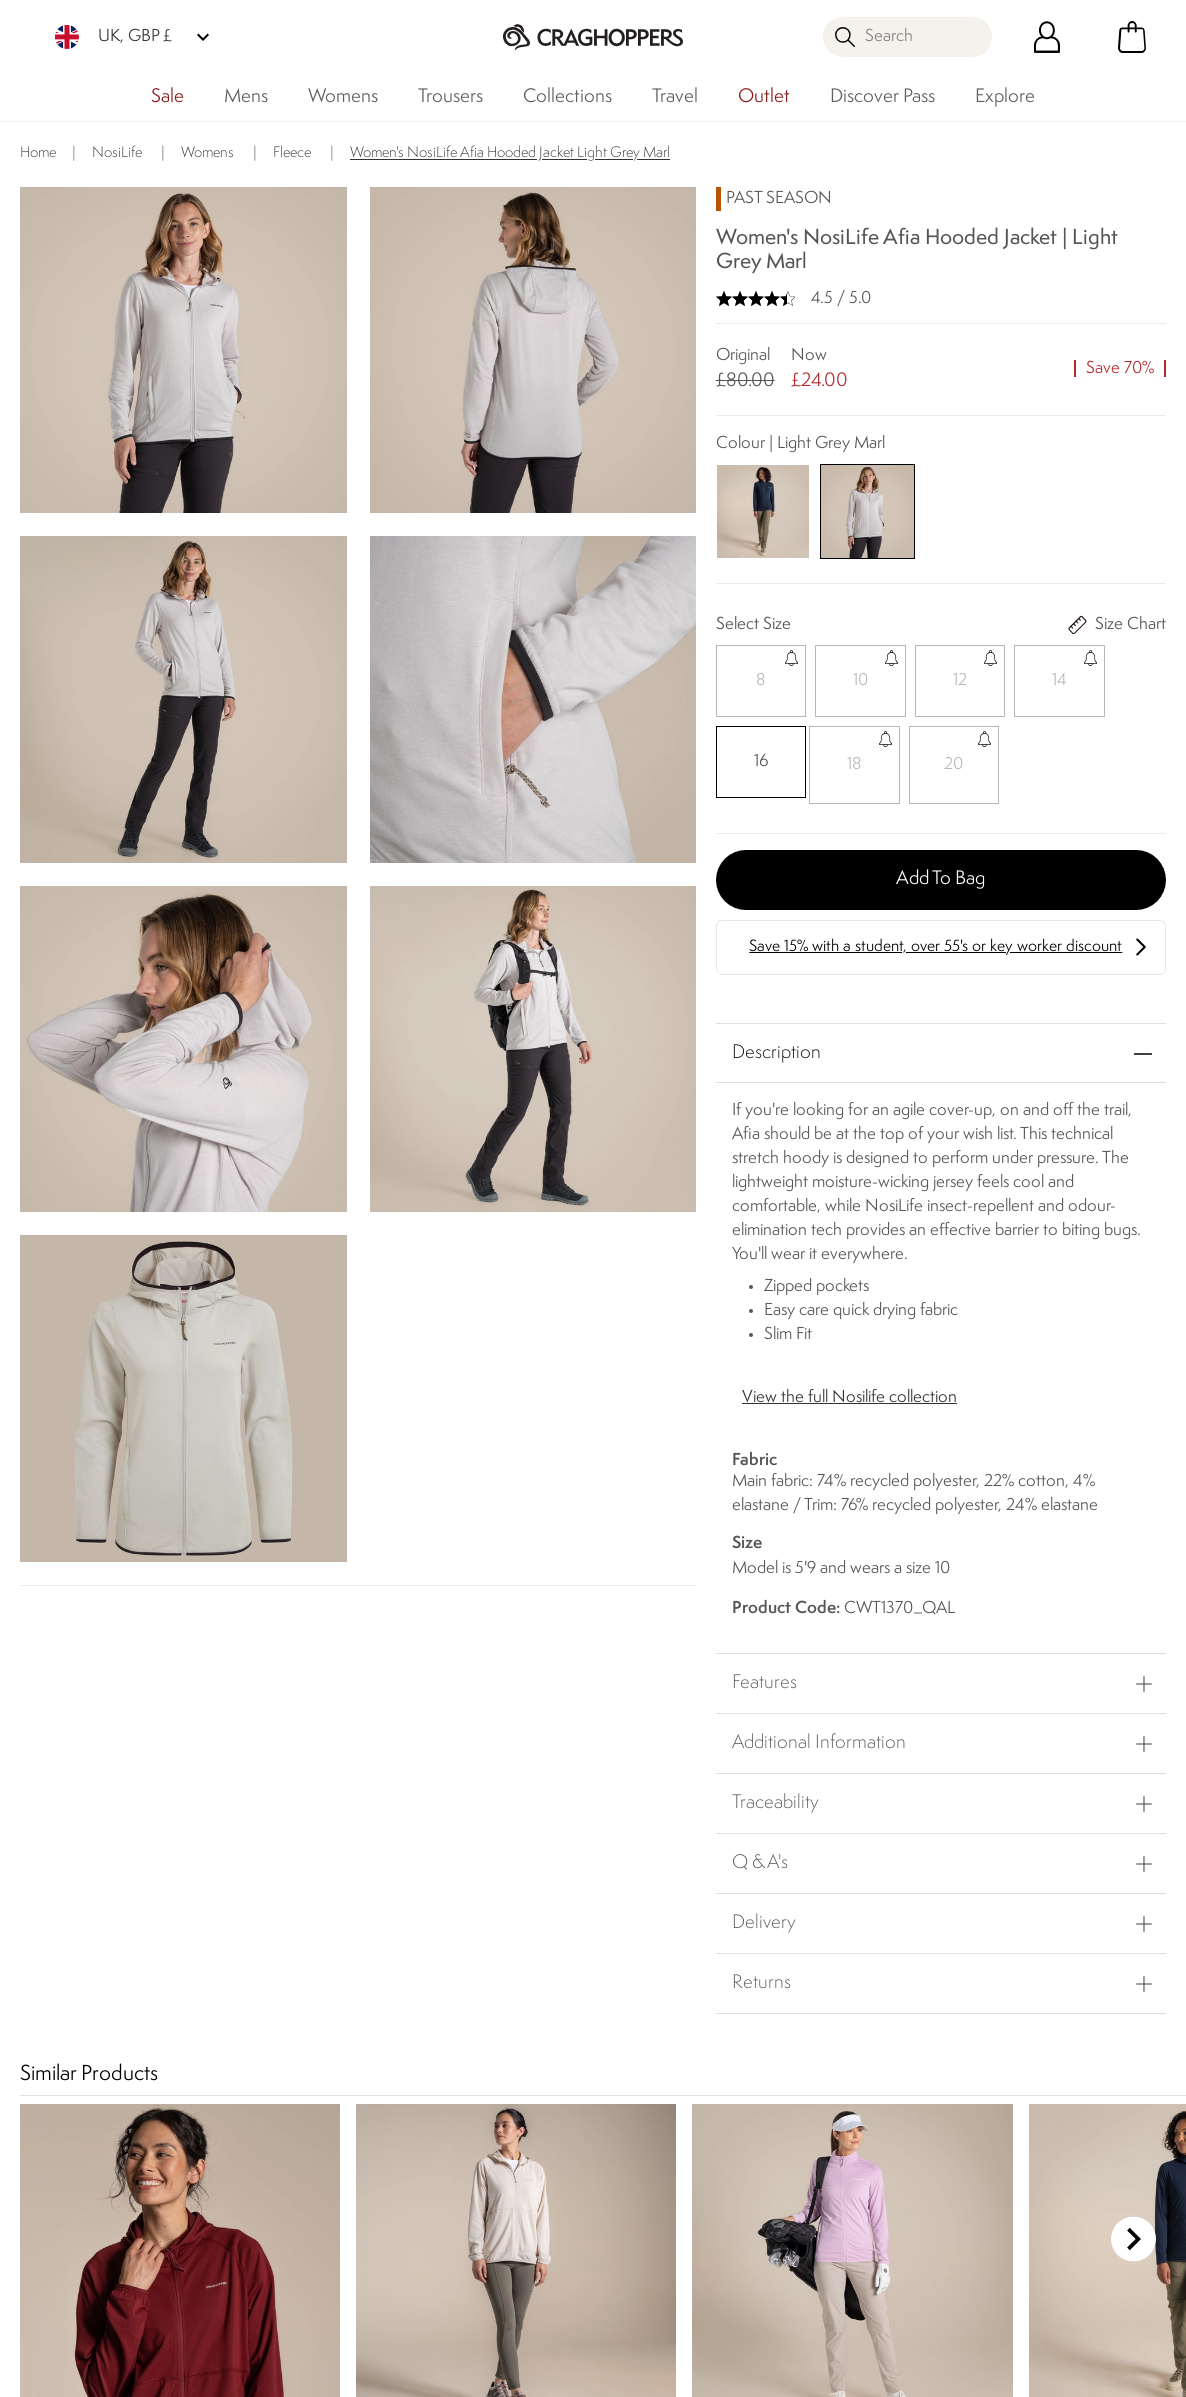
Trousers (450, 97)
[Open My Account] (1047, 37)
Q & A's (760, 1858)
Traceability (775, 1798)
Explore (1005, 97)
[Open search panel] (907, 37)
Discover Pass (882, 97)
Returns (761, 1978)
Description (776, 1047)
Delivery (764, 1918)
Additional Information (819, 1738)
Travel (675, 97)
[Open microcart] (1132, 37)
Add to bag (940, 873)
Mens (246, 97)
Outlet (764, 97)
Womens (343, 97)
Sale (167, 97)
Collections (567, 97)
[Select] (757, 681)
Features (764, 1678)
